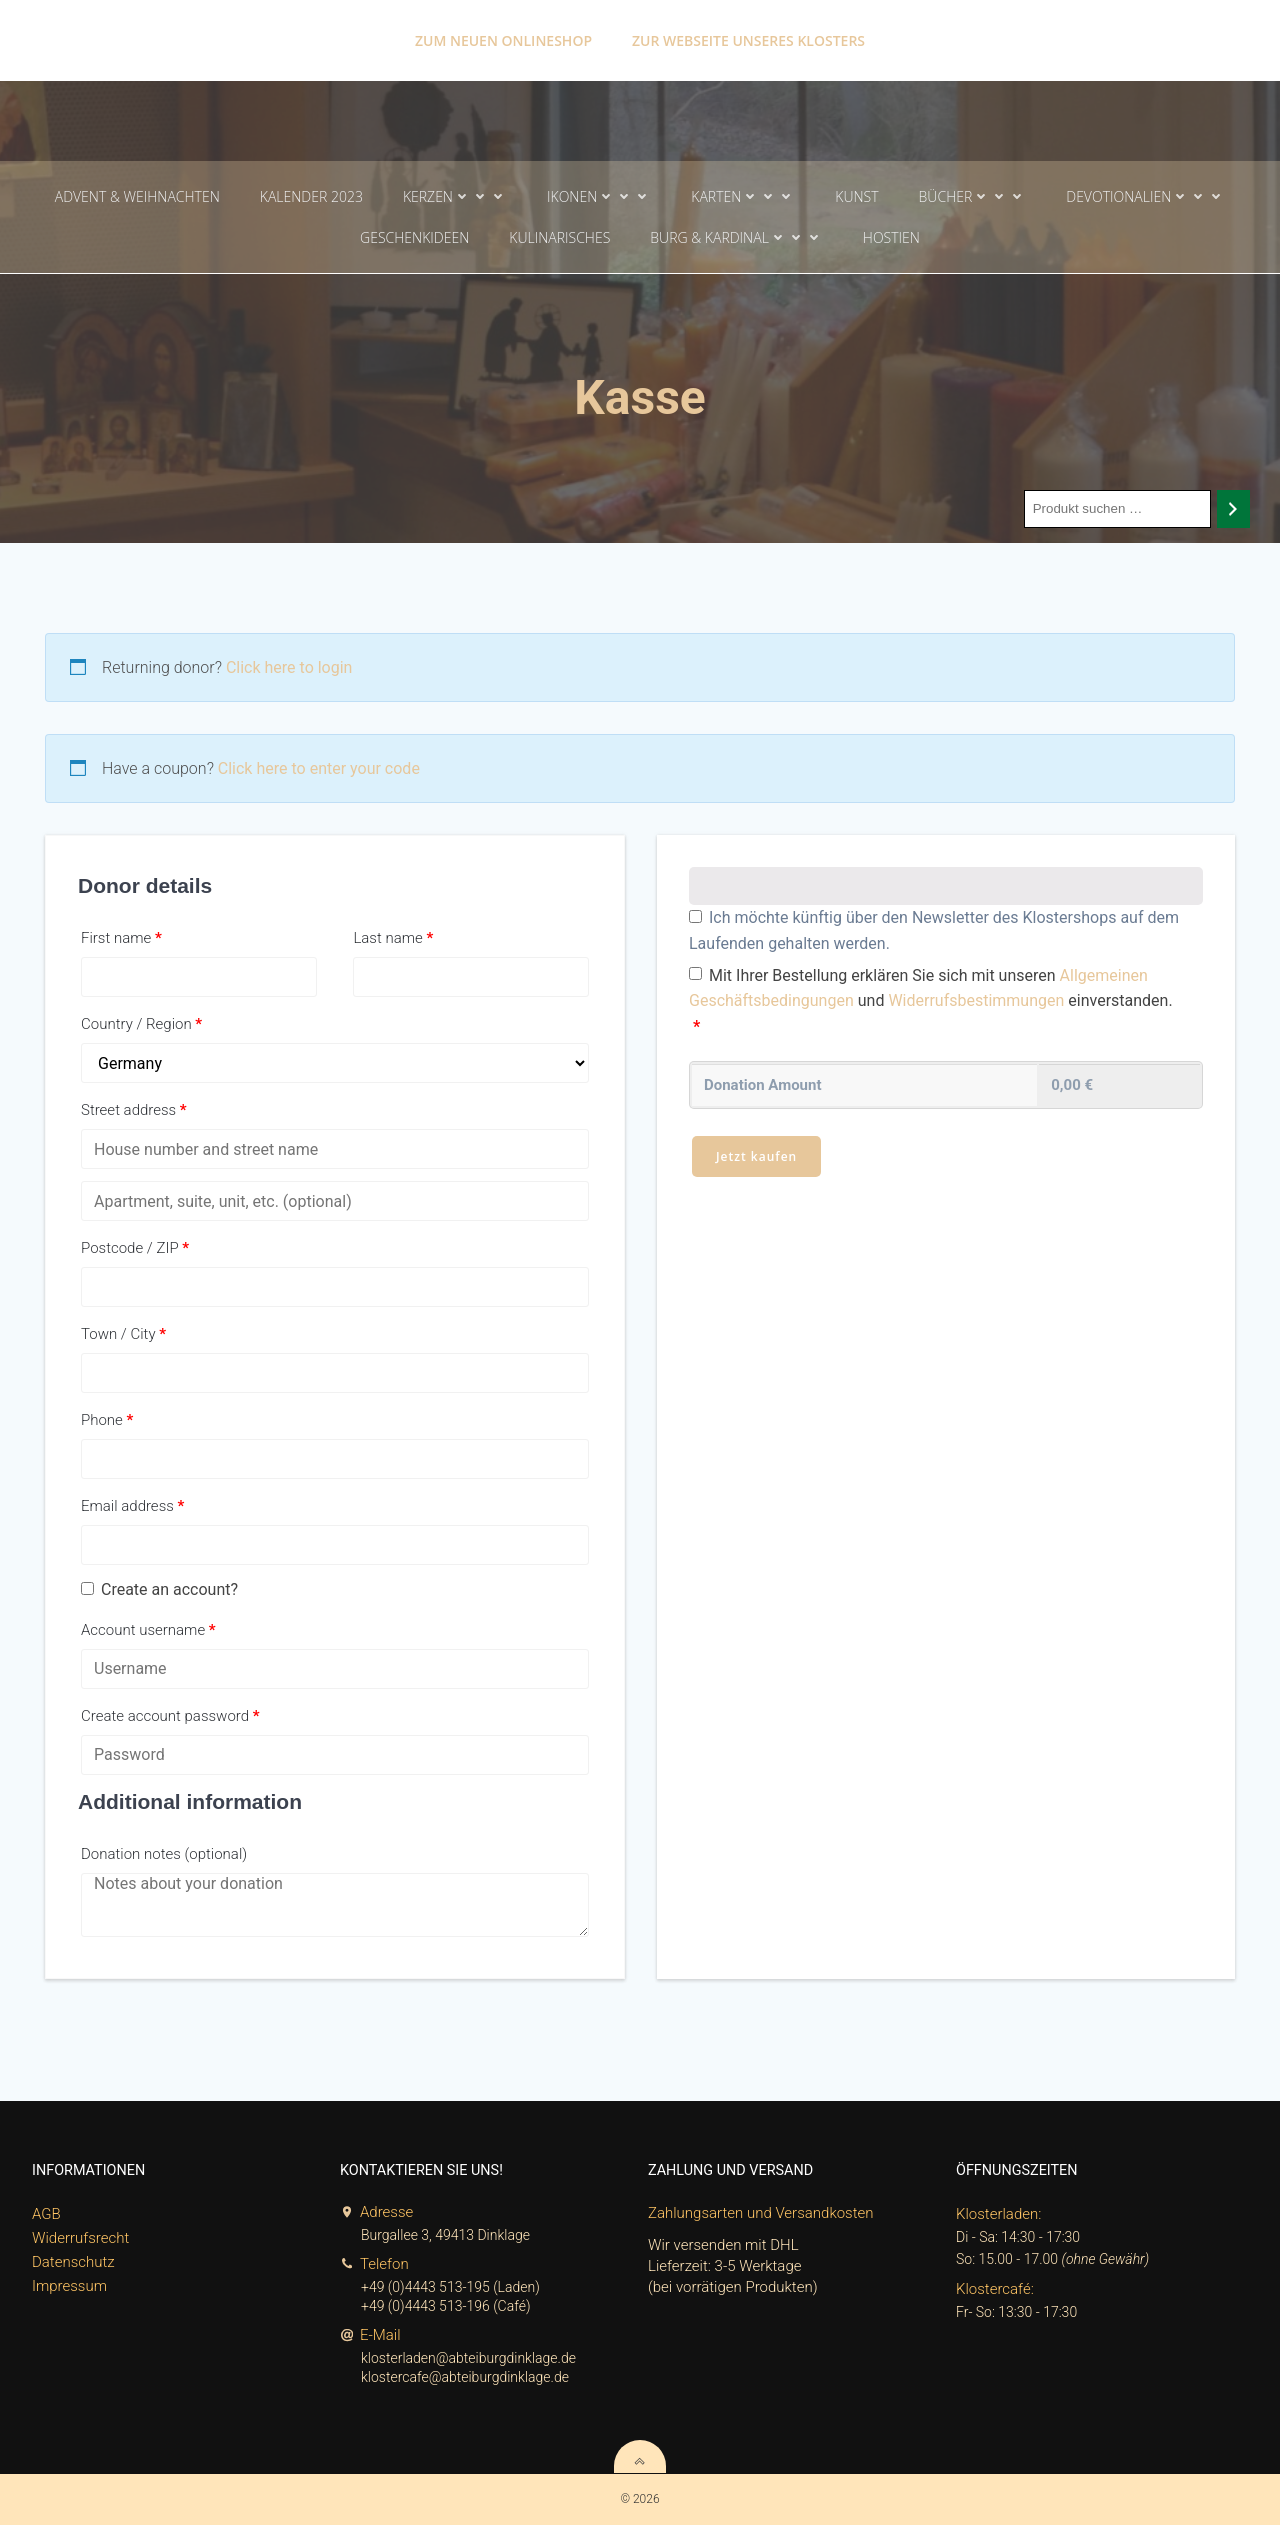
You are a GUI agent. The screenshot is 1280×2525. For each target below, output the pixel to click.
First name (121, 938)
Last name (393, 938)
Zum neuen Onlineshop (503, 40)
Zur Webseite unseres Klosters (748, 40)
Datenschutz (73, 2262)
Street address (134, 1110)
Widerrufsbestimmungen (976, 1000)
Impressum (69, 2286)
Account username (148, 1630)
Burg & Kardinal (736, 237)
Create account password (170, 1716)
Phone (107, 1420)
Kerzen (455, 196)
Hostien (891, 237)
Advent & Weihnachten (137, 196)
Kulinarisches (559, 237)
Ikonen (599, 196)
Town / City (123, 1334)
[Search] (1233, 509)
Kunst (856, 196)
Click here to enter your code (319, 768)
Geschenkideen (414, 237)
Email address (132, 1506)
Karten (743, 196)
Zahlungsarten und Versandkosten (761, 2213)
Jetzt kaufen (756, 1156)
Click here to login (289, 667)
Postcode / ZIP (135, 1248)
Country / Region (141, 1024)
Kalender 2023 (311, 196)
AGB (46, 2214)
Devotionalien (1145, 196)
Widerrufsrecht (80, 2238)
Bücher (973, 196)
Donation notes (164, 1854)
